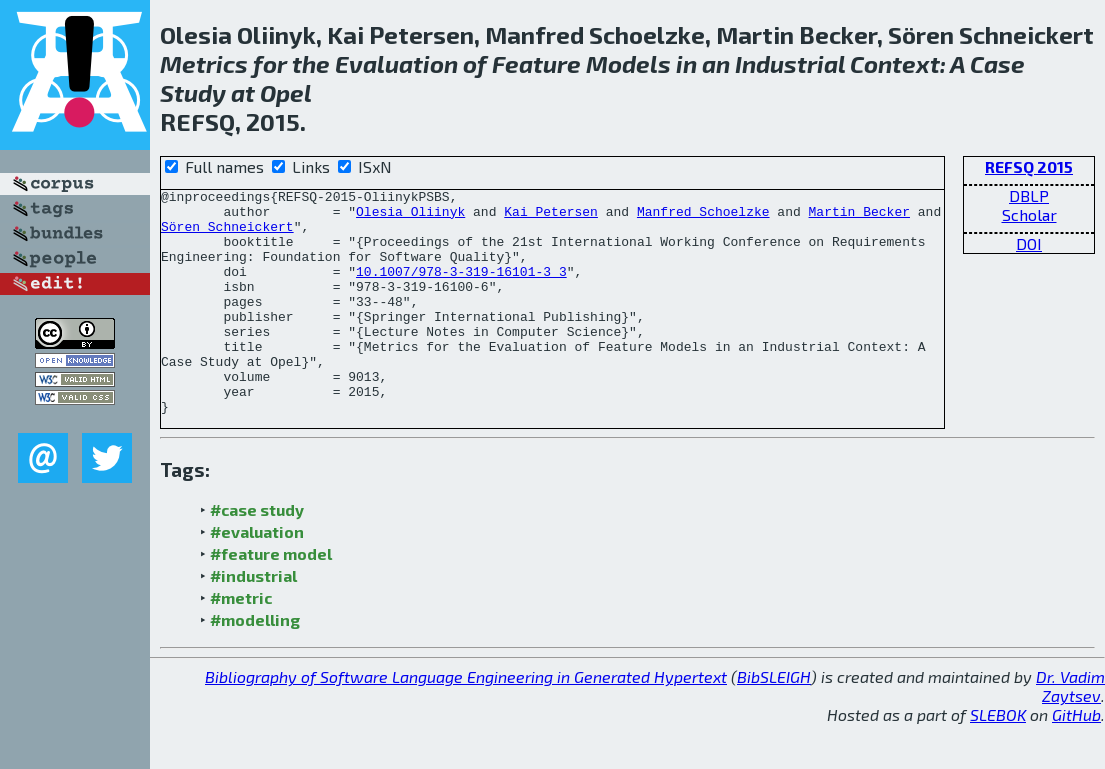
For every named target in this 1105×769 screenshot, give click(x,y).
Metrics (204, 63)
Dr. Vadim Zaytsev (1070, 731)
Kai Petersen (551, 217)
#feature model (271, 598)
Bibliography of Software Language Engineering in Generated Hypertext (466, 721)
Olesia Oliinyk (410, 217)
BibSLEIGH (774, 721)
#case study (257, 554)
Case (997, 63)
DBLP (1029, 195)
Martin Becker (858, 217)
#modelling (255, 664)
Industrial (790, 63)
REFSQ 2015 (1029, 166)
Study (193, 92)
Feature (536, 63)
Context (895, 63)
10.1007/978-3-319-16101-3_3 (461, 289)
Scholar (1029, 214)
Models (628, 63)
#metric (241, 642)
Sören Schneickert (227, 235)
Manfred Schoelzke (703, 217)
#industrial (253, 620)
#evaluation (257, 576)
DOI (1029, 243)
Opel (286, 92)
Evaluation (396, 63)
